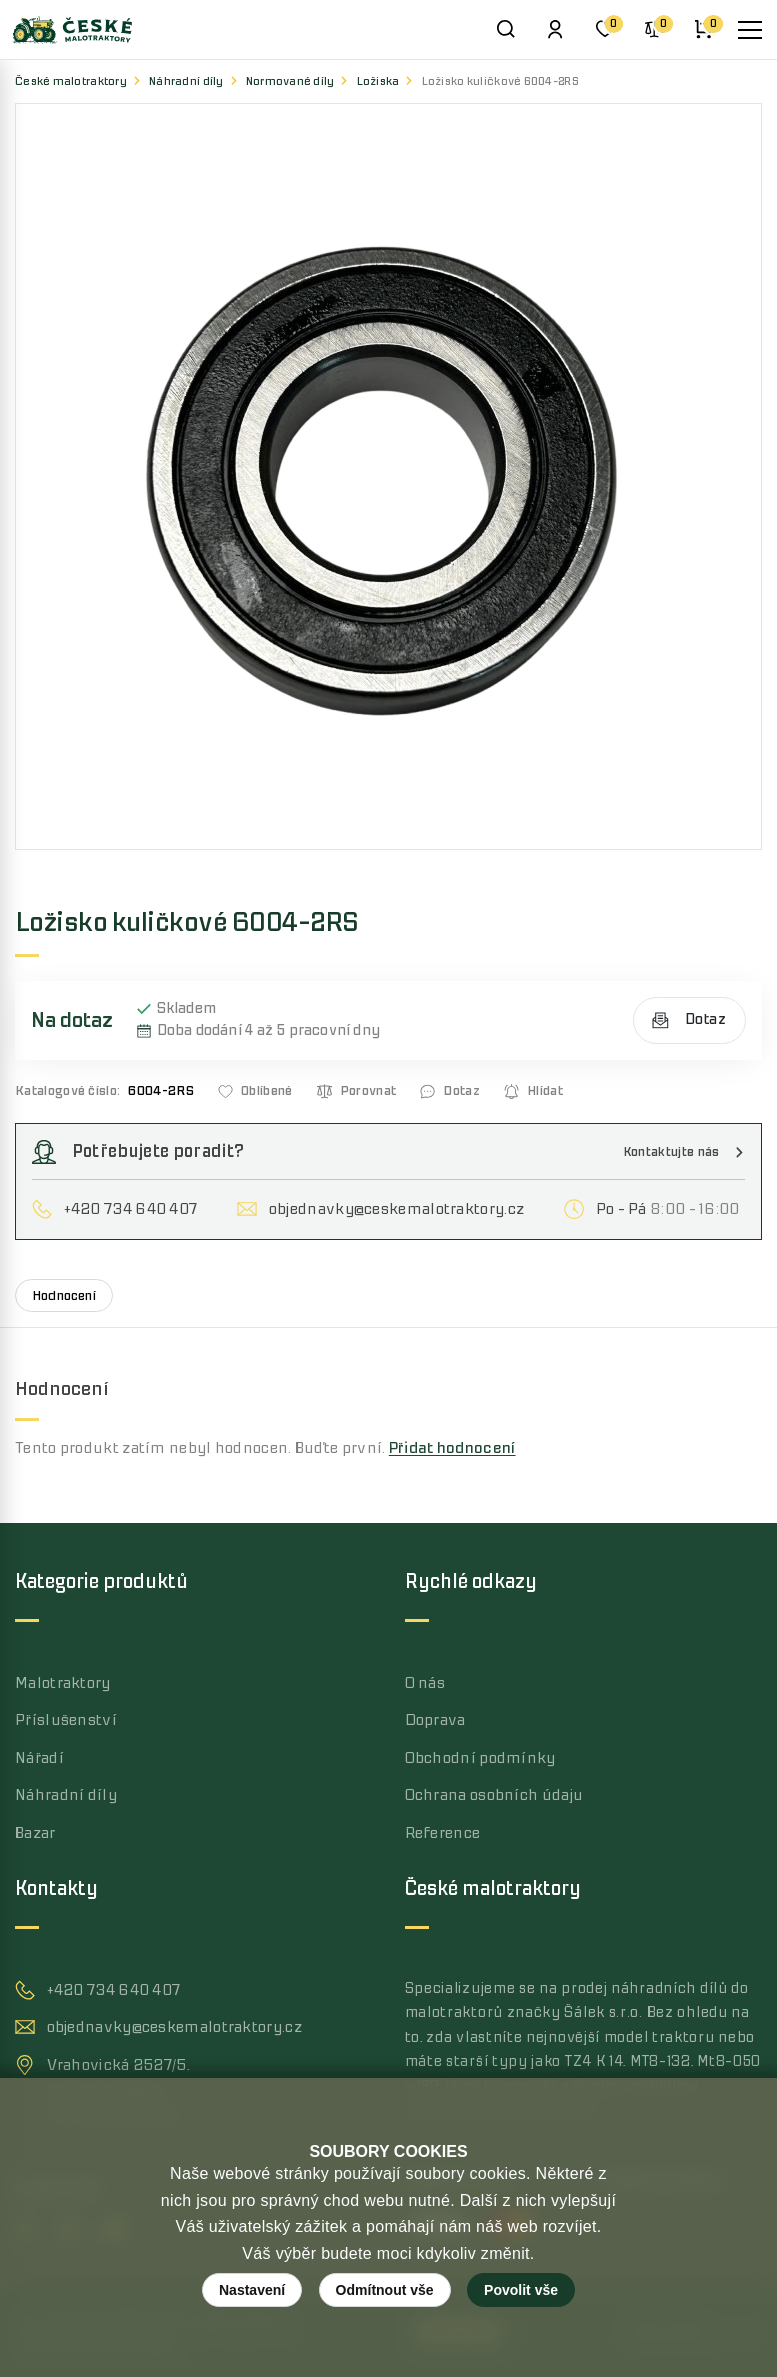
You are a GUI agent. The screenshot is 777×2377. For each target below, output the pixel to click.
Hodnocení (64, 1295)
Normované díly (290, 81)
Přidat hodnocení (452, 1448)
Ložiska (378, 81)
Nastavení (252, 2290)
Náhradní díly (186, 81)
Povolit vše (521, 2290)
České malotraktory (71, 81)
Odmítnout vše (385, 2290)
